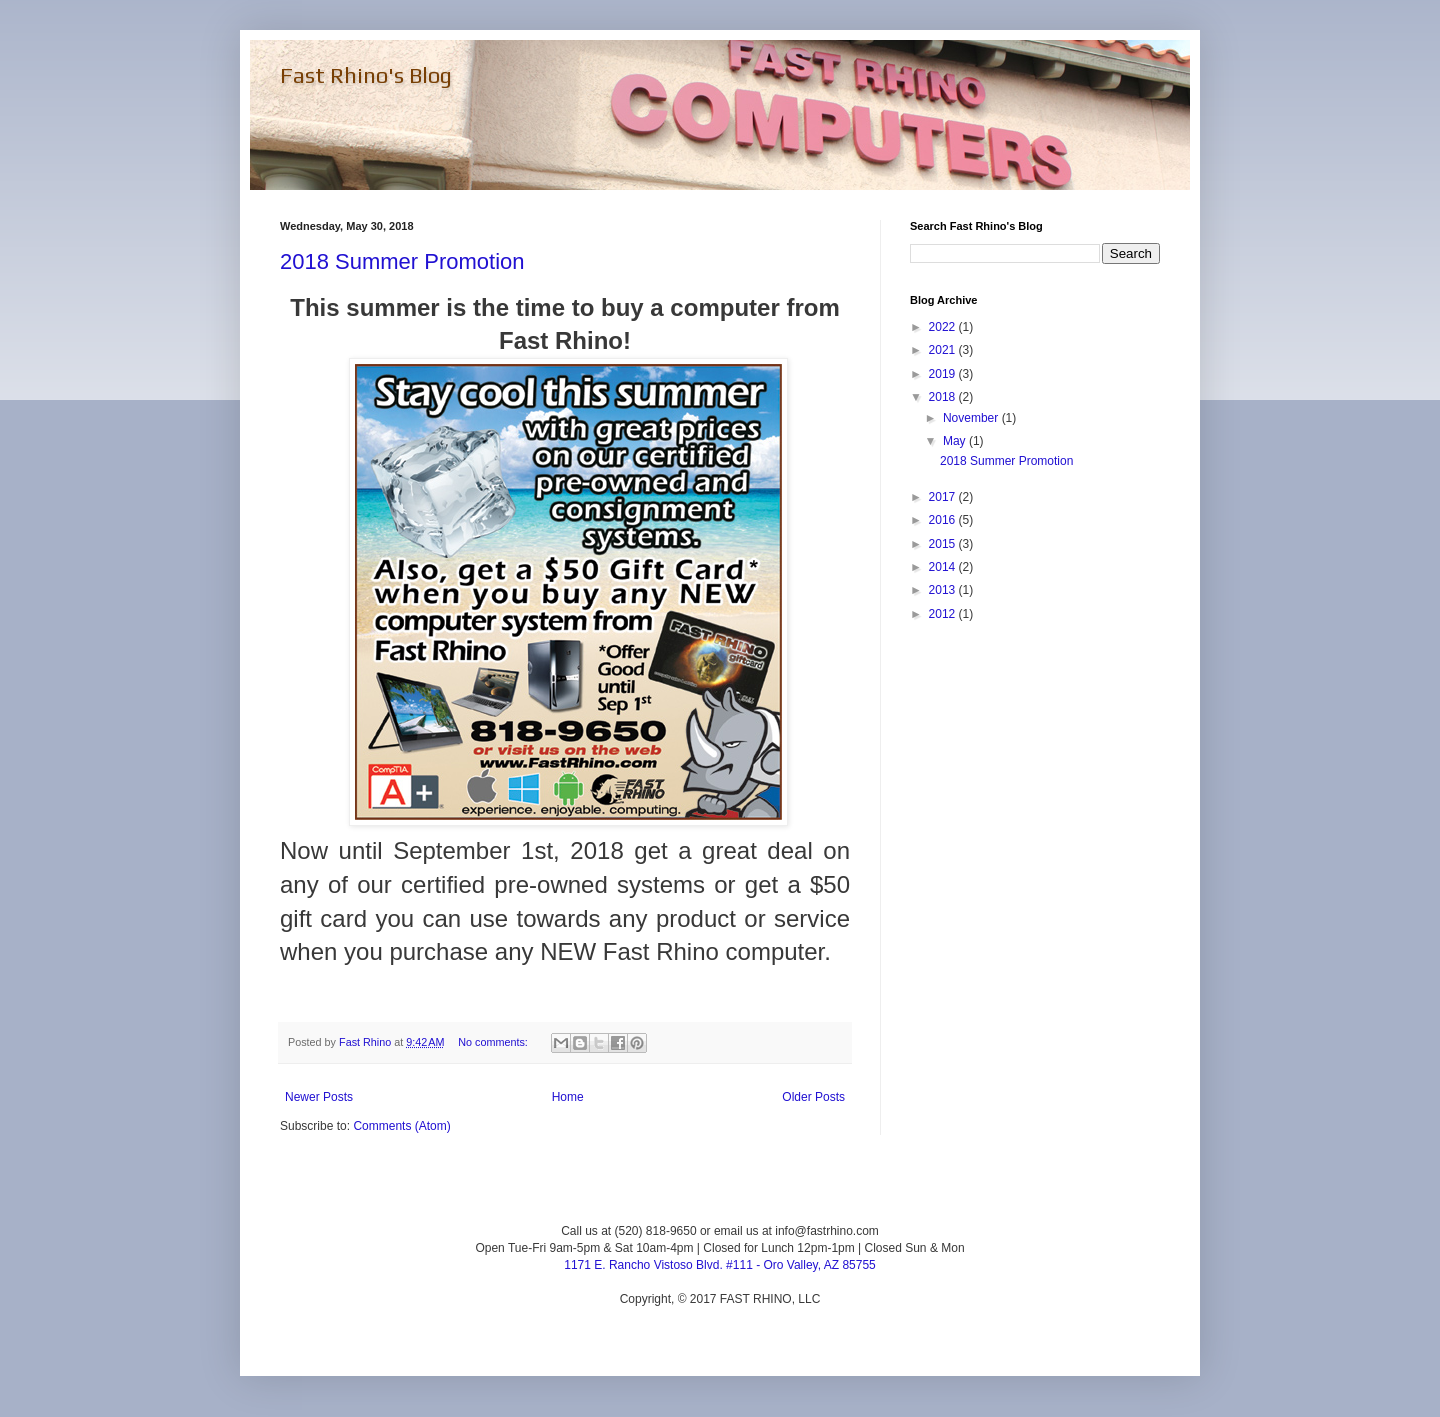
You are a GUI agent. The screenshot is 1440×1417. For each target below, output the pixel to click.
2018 (944, 397)
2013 (944, 590)
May (956, 441)
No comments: (494, 1042)
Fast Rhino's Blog (366, 75)
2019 (944, 374)
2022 (944, 327)
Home (568, 1097)
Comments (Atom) (401, 1126)
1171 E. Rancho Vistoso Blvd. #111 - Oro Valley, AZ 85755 (720, 1265)
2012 (944, 614)
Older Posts (813, 1097)
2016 (944, 520)
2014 (944, 567)
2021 (944, 350)
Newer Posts (319, 1097)
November (972, 418)
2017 (944, 497)
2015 (944, 544)
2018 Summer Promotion (402, 261)
